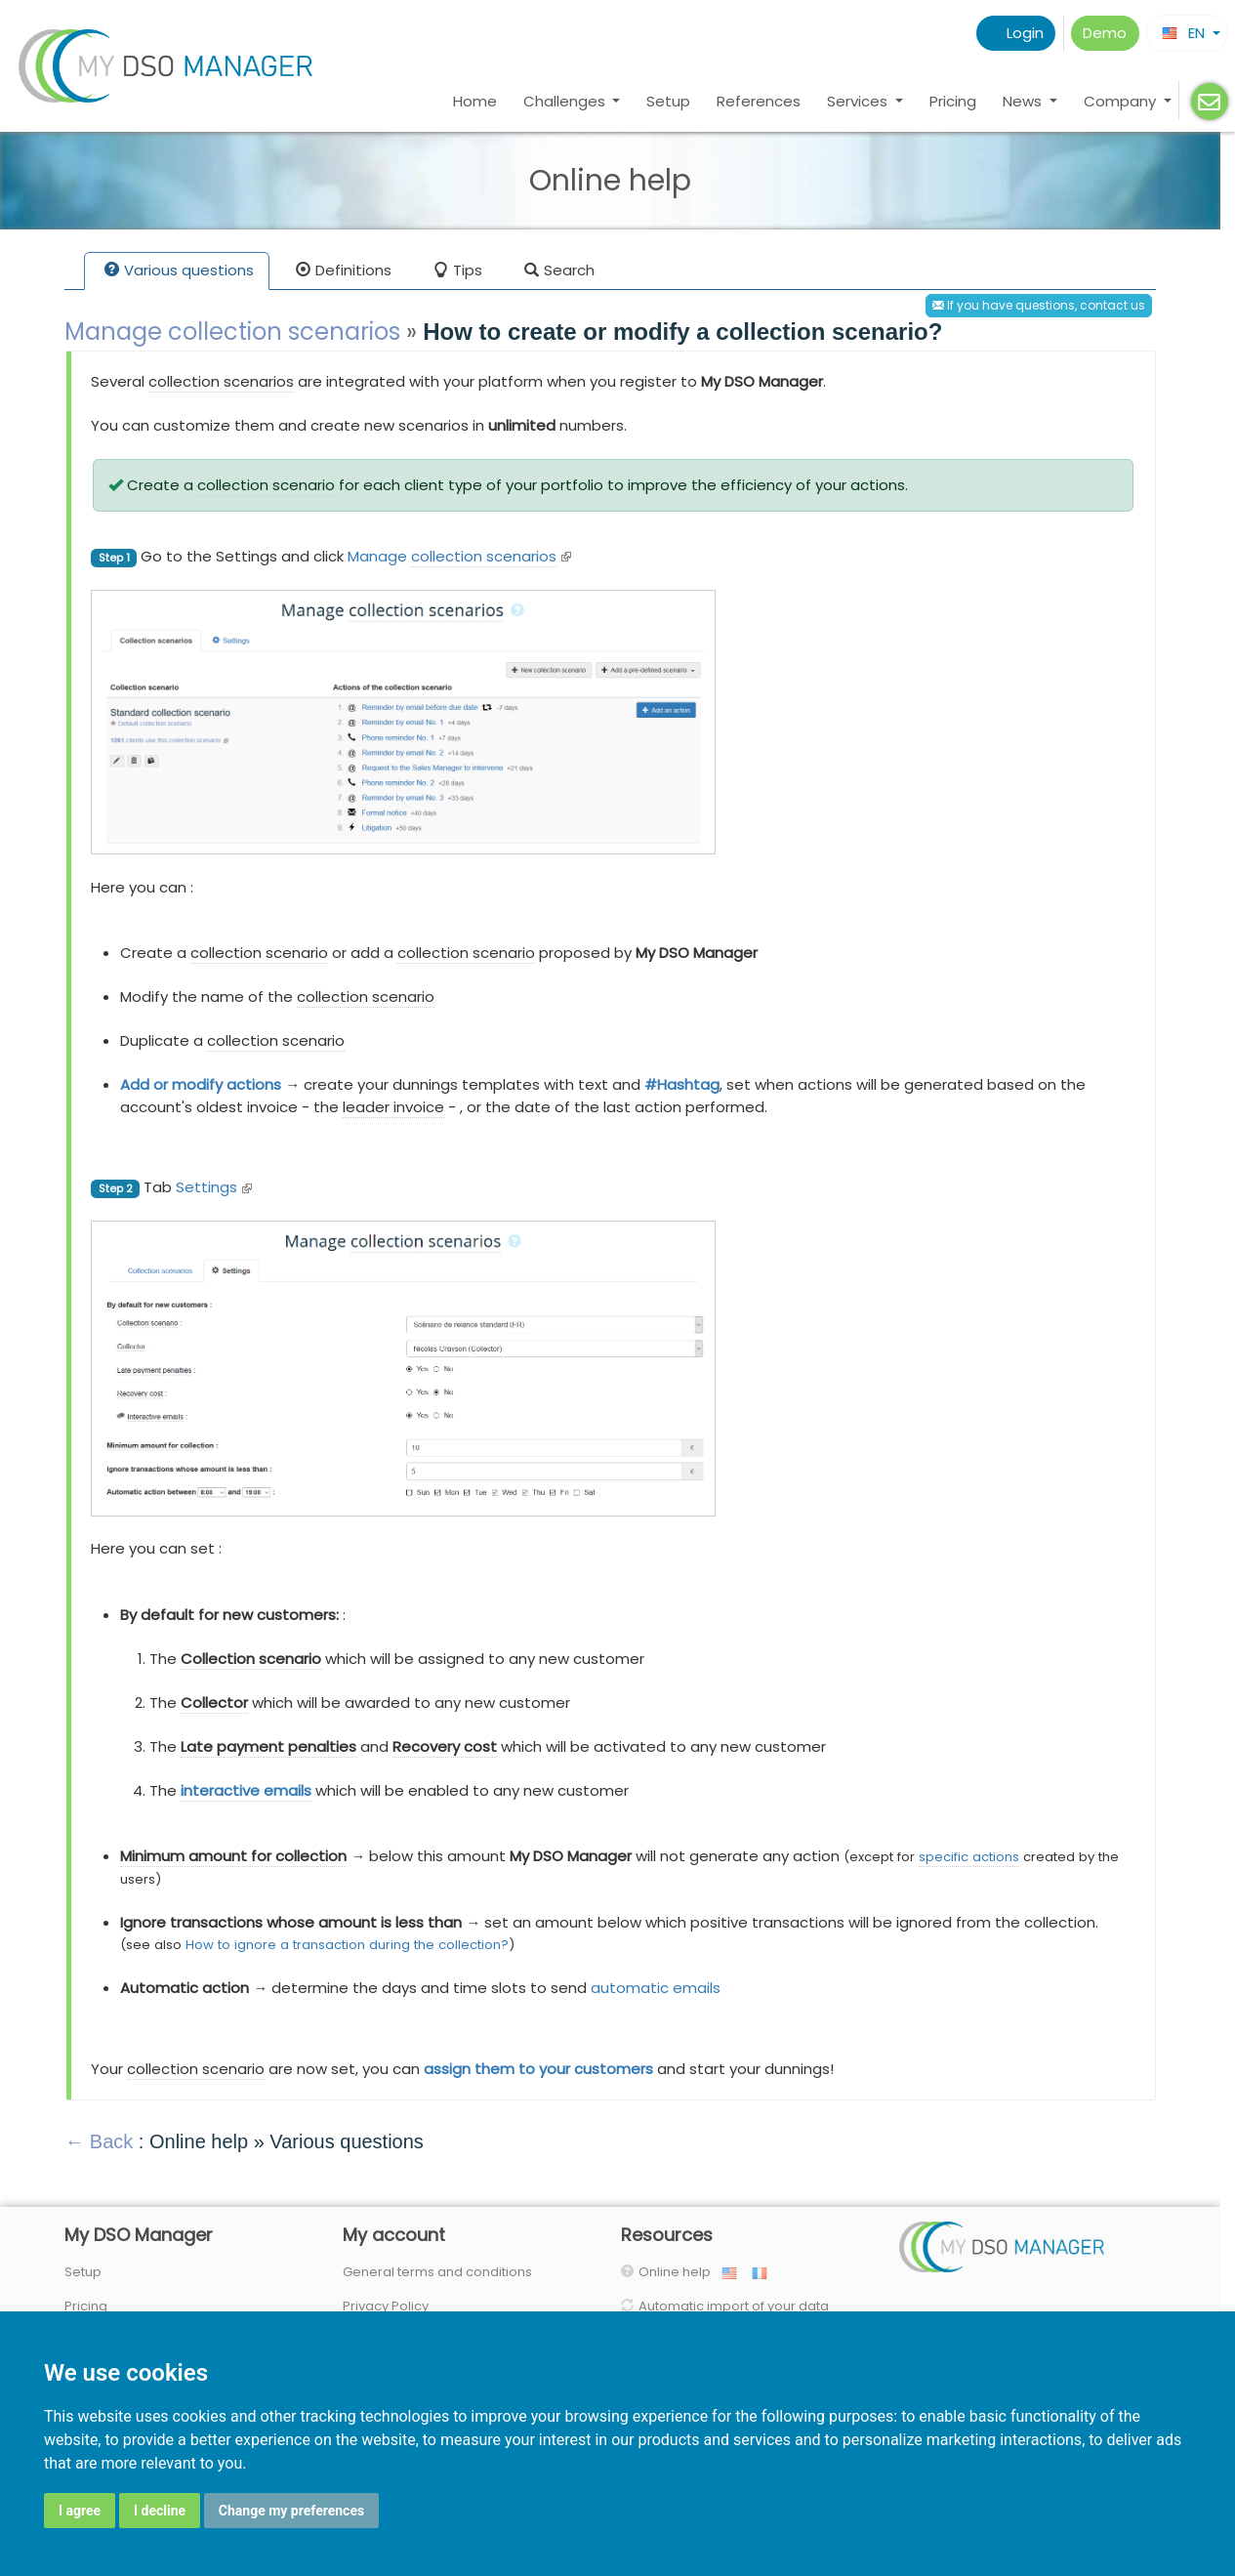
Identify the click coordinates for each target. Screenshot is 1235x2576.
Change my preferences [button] (291, 2510)
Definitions (343, 272)
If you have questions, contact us (1038, 305)
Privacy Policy (386, 2306)
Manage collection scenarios (232, 331)
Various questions (179, 272)
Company (1122, 101)
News (1024, 101)
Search (559, 272)
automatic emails (655, 1987)
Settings (214, 1187)
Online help (679, 2272)
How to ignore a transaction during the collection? (347, 1944)
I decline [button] (159, 2510)
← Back (98, 2141)
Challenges (566, 101)
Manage (460, 556)
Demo (1105, 32)
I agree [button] (80, 2510)
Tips (457, 272)
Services (859, 101)
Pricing (952, 101)
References (759, 101)
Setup (668, 101)
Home (475, 101)
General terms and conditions (437, 2272)
